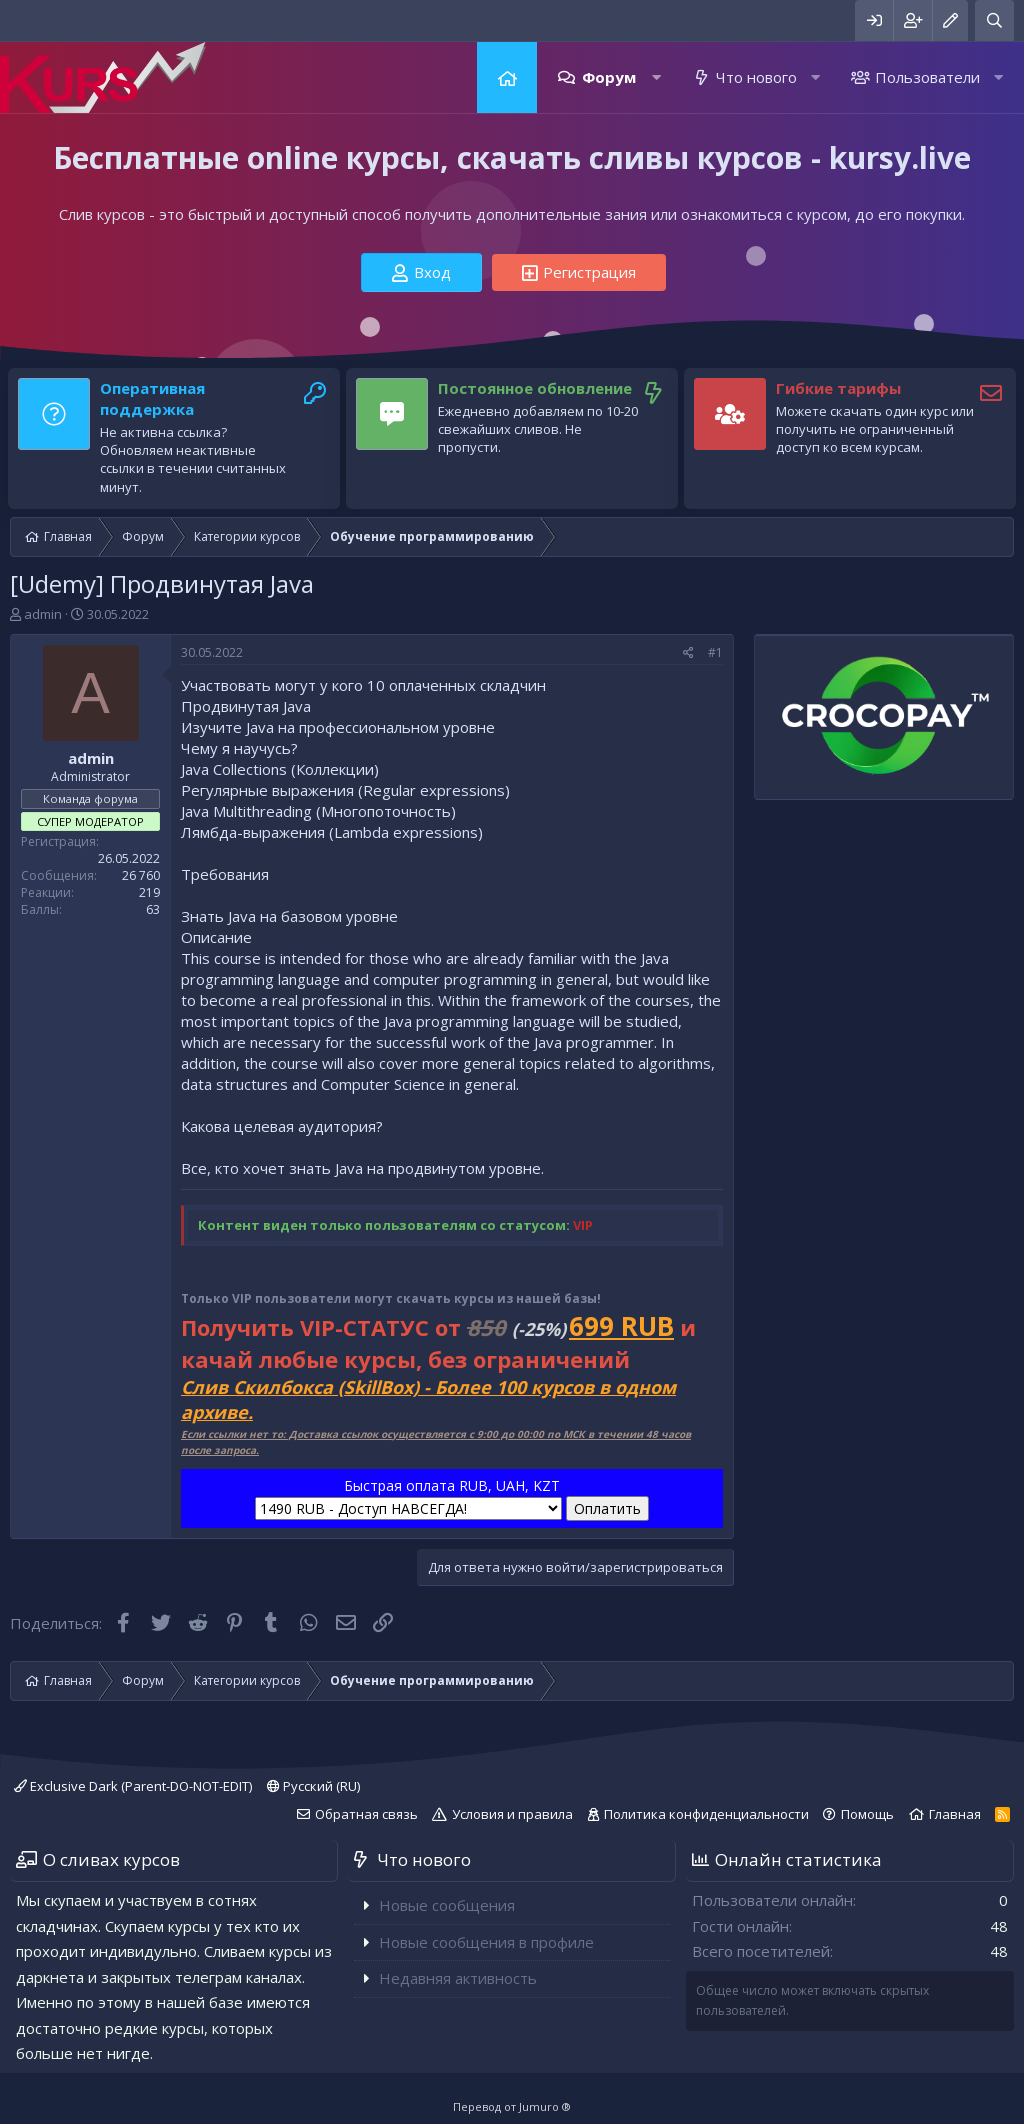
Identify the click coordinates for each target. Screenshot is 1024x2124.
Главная (507, 77)
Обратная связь (366, 1814)
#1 (715, 652)
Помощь (867, 1814)
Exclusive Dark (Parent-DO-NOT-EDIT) (133, 1786)
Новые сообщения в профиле (486, 1942)
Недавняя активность (458, 1978)
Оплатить (607, 1508)
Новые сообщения (447, 1905)
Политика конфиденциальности (706, 1814)
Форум (609, 77)
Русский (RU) (313, 1786)
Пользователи (927, 77)
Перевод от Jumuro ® (512, 2106)
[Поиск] (994, 20)
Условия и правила (512, 1814)
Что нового (756, 77)
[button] (656, 77)
